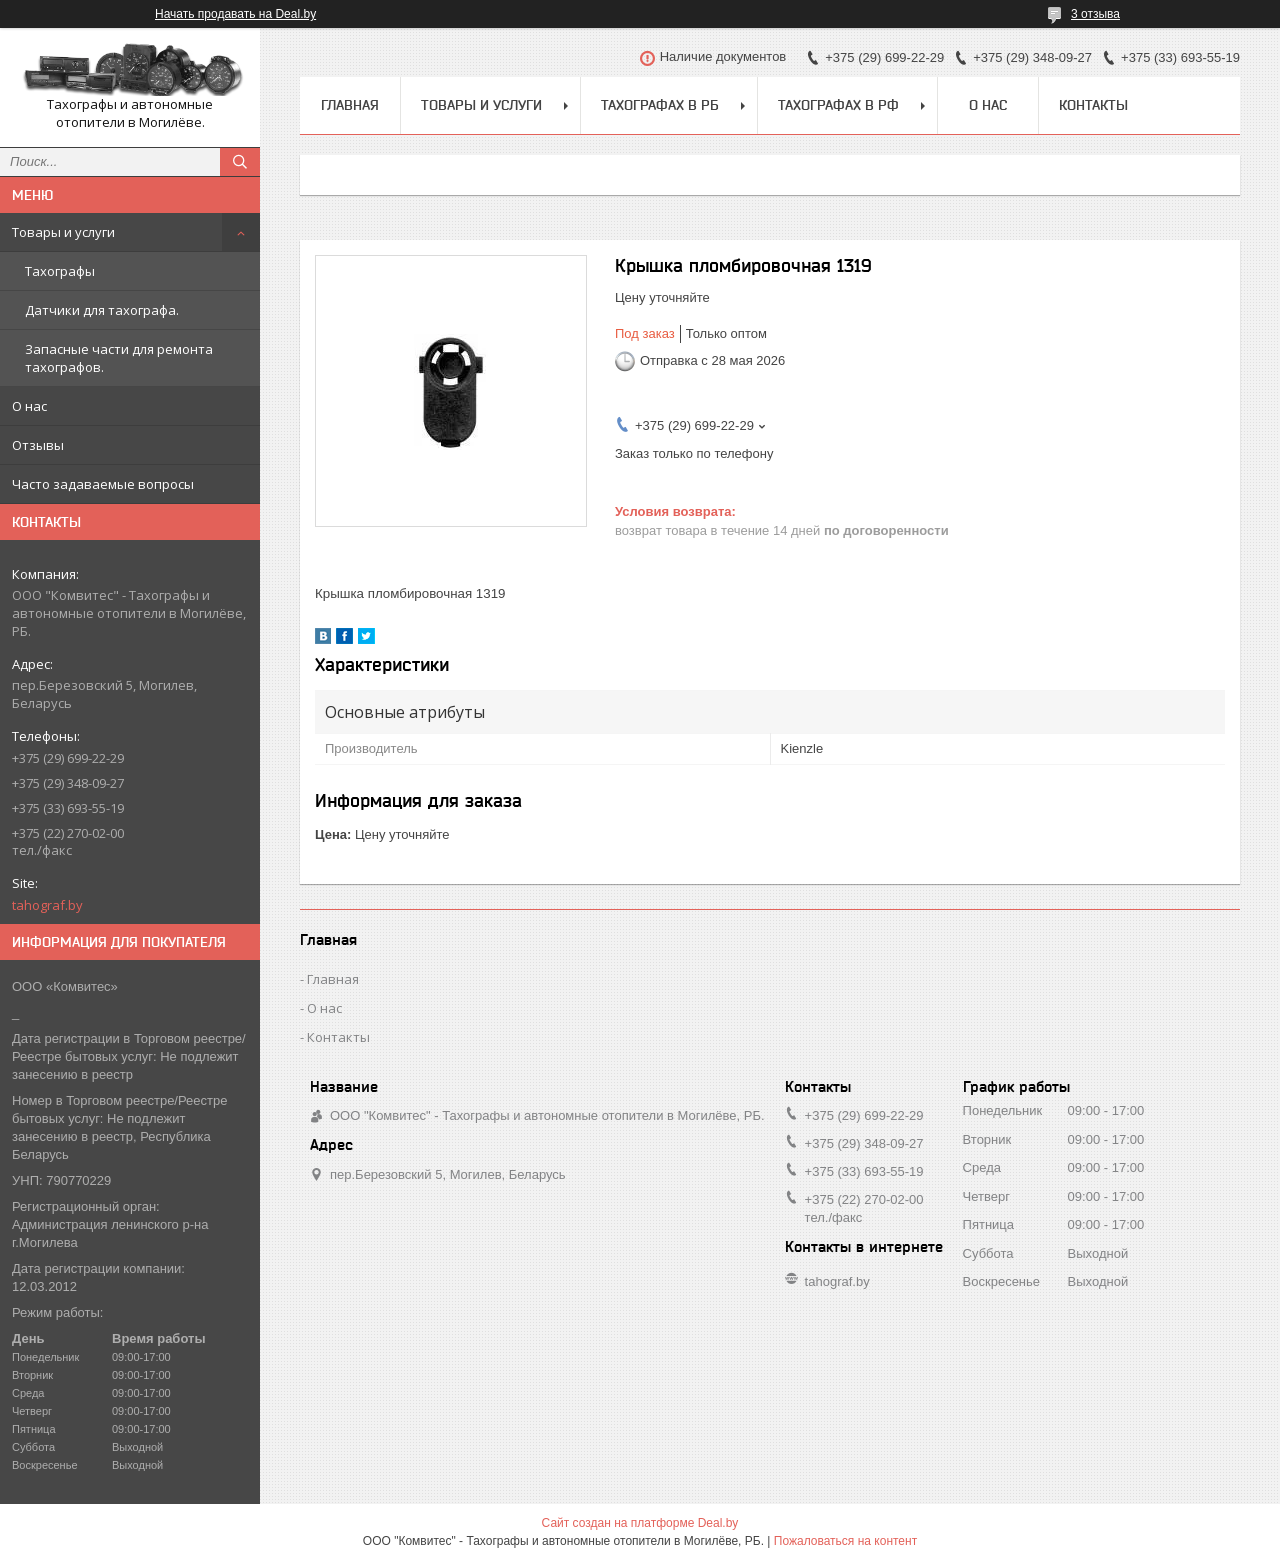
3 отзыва (1095, 14)
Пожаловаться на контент (845, 1541)
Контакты (1093, 105)
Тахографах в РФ (838, 105)
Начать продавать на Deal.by (235, 14)
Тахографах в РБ (660, 105)
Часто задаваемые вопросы (103, 484)
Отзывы (38, 445)
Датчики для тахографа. (102, 310)
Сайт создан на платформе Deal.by (640, 1523)
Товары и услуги (63, 232)
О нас (29, 406)
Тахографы (60, 271)
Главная (350, 105)
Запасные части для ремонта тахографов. (119, 358)
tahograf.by (47, 905)
